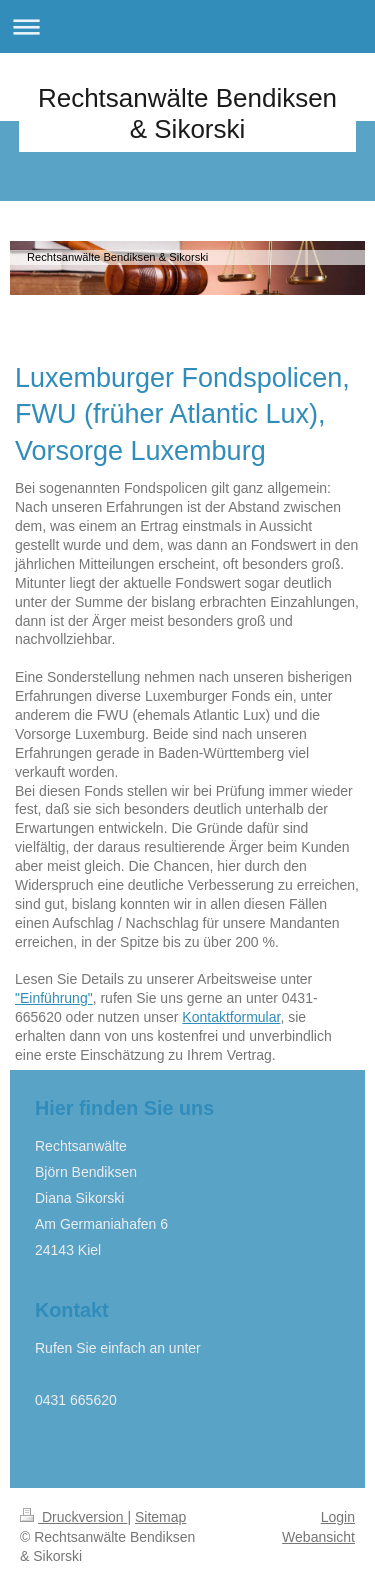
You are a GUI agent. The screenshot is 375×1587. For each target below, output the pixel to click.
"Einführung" (54, 998)
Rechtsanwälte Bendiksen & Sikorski (187, 113)
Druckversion (73, 1517)
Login (338, 1517)
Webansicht (318, 1537)
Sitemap (160, 1517)
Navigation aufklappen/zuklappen (187, 26)
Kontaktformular (231, 1017)
